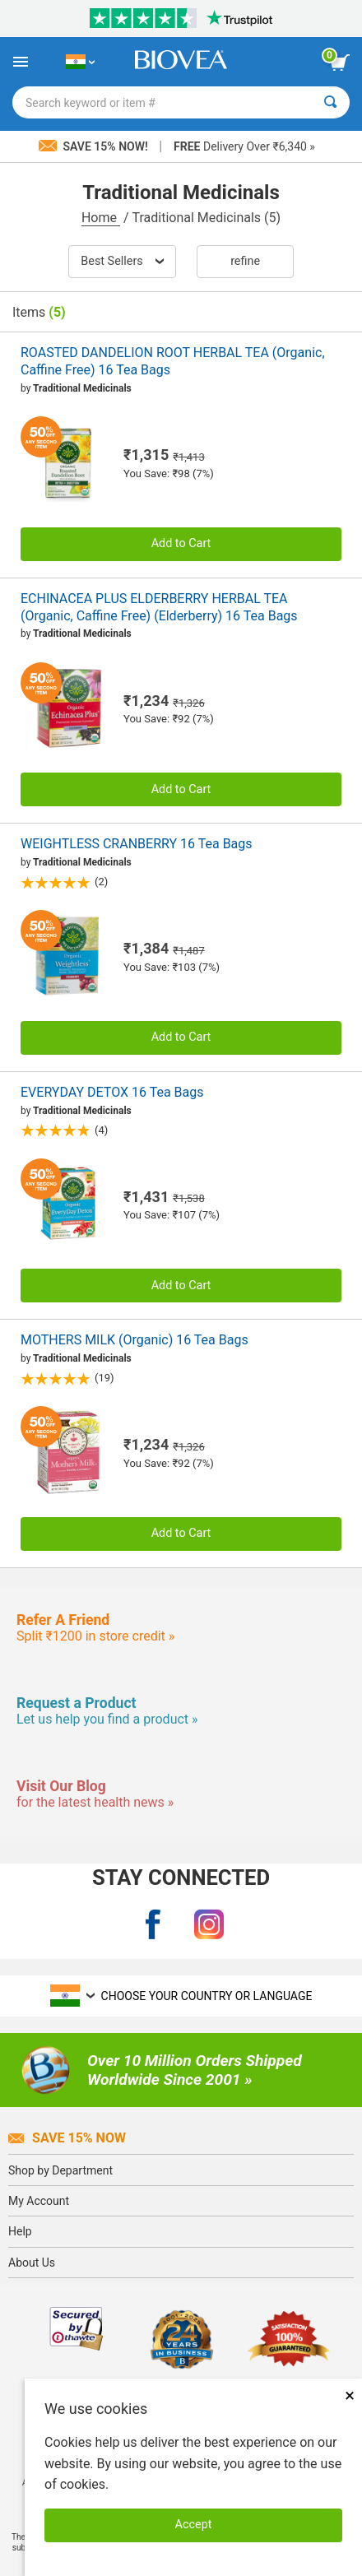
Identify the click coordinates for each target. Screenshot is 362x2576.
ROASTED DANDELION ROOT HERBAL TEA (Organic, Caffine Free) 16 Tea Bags (173, 361)
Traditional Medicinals (82, 388)
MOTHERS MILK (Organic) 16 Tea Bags (134, 1340)
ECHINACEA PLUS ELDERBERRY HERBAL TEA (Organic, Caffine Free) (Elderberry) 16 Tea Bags (159, 607)
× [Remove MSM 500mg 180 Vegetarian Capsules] (350, 2395)
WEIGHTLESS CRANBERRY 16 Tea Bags (137, 844)
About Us (31, 2262)
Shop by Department (60, 2170)
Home (100, 217)
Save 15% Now (67, 2138)
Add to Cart (181, 543)
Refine (245, 261)
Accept (193, 2525)
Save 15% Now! (95, 146)
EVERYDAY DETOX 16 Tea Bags (112, 1092)
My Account (38, 2200)
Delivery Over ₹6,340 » (244, 146)
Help (20, 2231)
